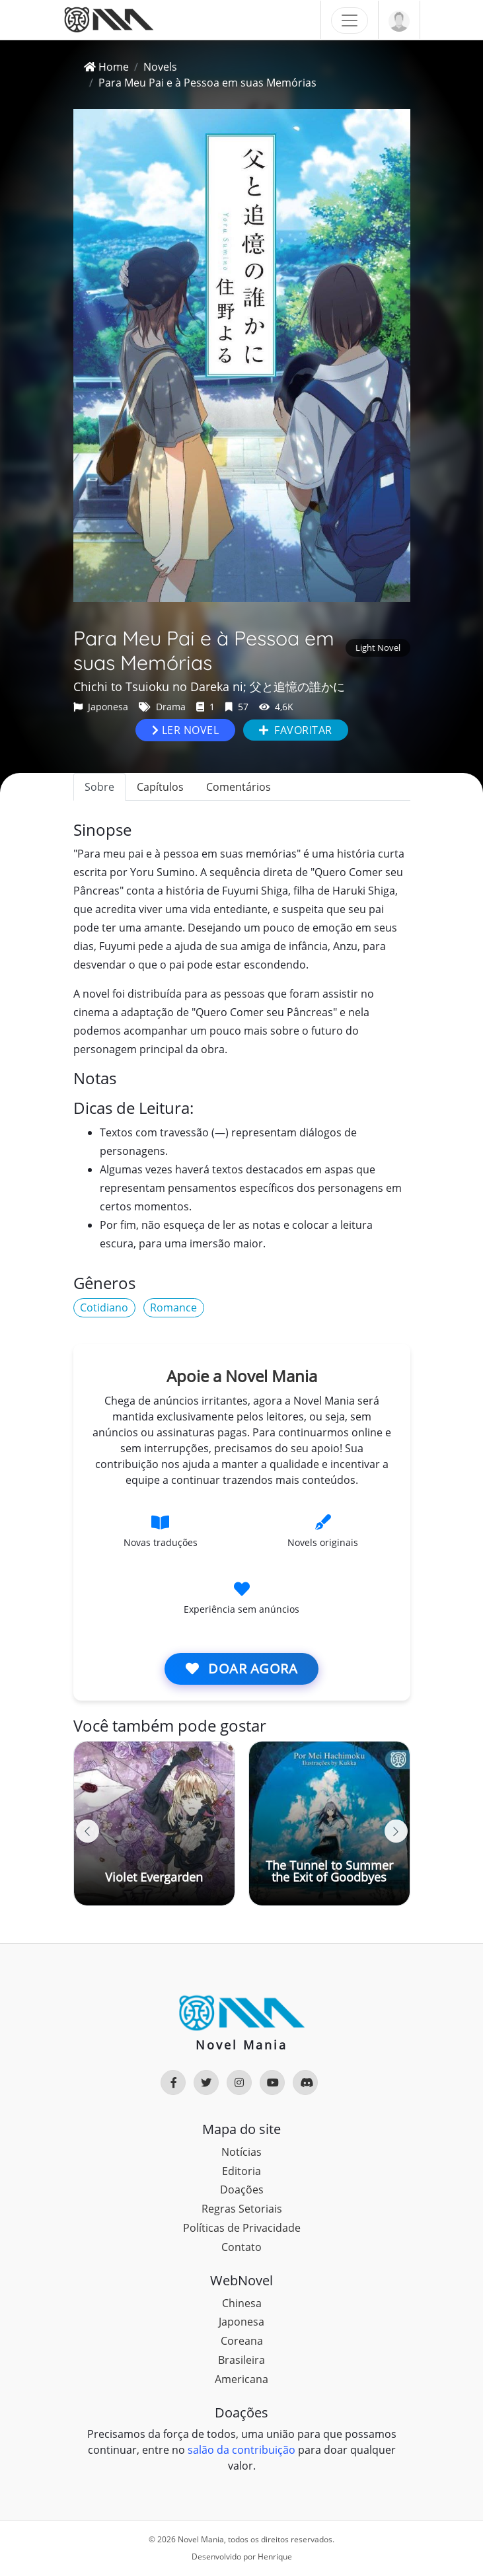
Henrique (275, 2556)
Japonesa (100, 706)
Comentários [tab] (238, 787)
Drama (162, 706)
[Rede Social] (173, 2082)
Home (106, 66)
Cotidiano (104, 1307)
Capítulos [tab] (160, 787)
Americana (241, 2379)
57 (236, 706)
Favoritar (295, 730)
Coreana (242, 2341)
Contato (241, 2247)
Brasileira (241, 2360)
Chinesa (242, 2303)
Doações (242, 2189)
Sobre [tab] (99, 787)
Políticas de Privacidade (242, 2228)
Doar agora (241, 1668)
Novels (160, 66)
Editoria (241, 2171)
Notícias (241, 2152)
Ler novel (185, 730)
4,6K (276, 706)
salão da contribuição (241, 2450)
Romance (173, 1307)
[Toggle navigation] (349, 20)
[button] (396, 1831)
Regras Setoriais (242, 2208)
